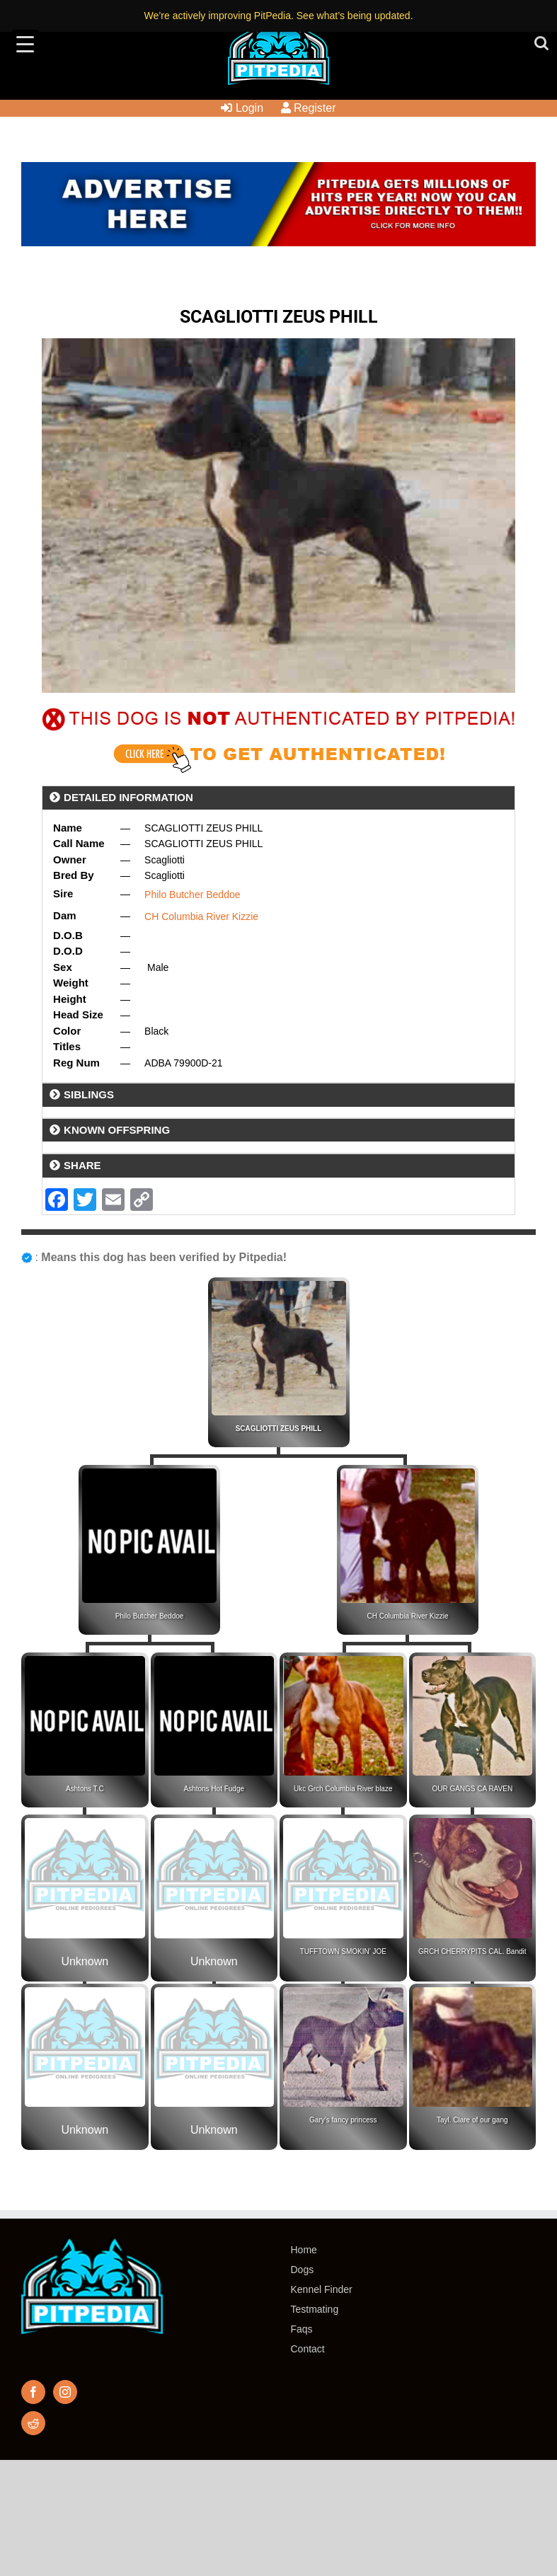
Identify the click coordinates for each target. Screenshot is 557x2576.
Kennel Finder (321, 2289)
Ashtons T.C (85, 1789)
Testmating (315, 2309)
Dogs (302, 2269)
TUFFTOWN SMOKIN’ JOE (343, 1951)
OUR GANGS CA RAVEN (472, 1789)
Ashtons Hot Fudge (213, 1789)
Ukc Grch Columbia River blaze (343, 1789)
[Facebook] (33, 2392)
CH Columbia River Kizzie (201, 916)
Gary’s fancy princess (343, 2120)
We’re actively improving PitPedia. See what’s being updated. (278, 15)
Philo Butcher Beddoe (192, 894)
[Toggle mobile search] (541, 42)
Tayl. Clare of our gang (472, 2120)
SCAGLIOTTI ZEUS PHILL (279, 1428)
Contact (308, 2348)
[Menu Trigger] (25, 44)
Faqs (302, 2329)
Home (304, 2249)
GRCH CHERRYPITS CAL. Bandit (472, 1951)
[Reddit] (33, 2423)
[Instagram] (65, 2392)
